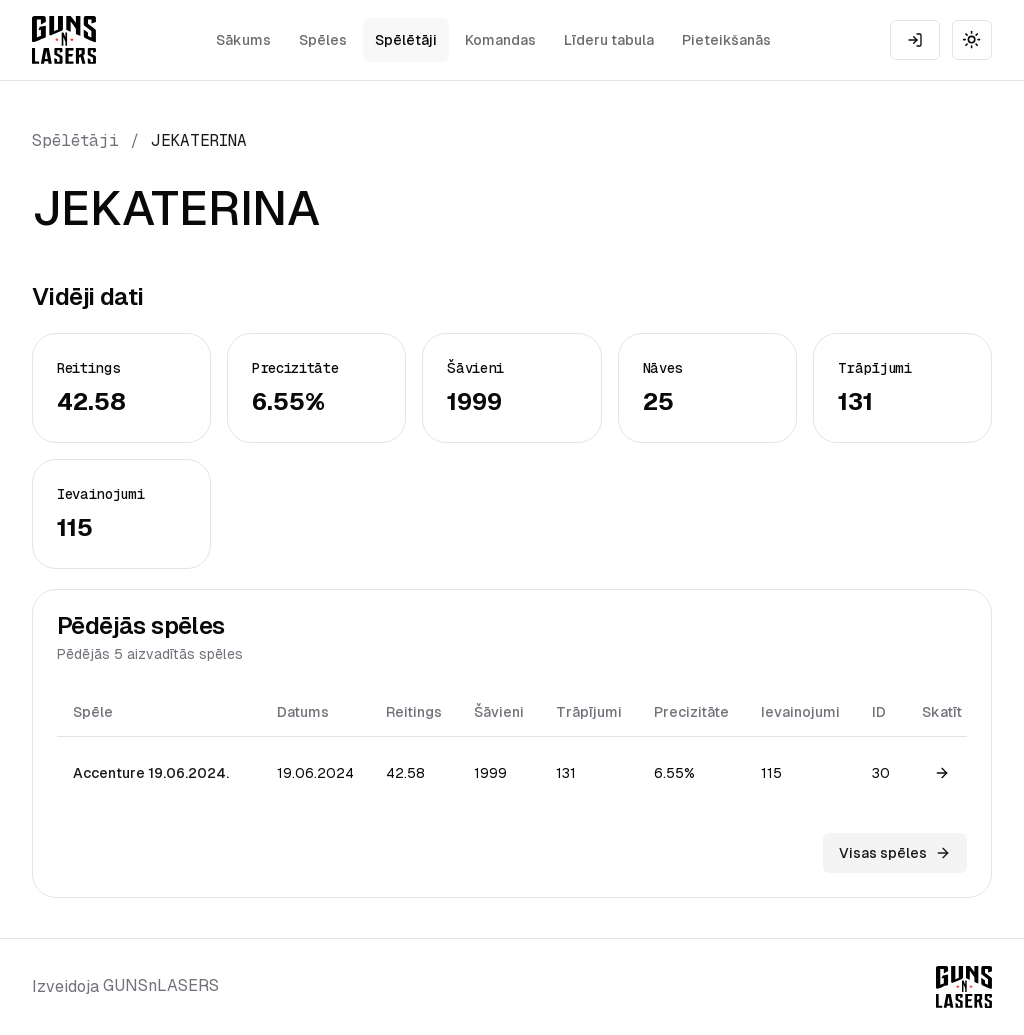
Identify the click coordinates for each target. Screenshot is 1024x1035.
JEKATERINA (199, 140)
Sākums (243, 40)
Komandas (500, 40)
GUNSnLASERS (161, 985)
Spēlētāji (406, 40)
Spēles (323, 40)
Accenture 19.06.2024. (151, 773)
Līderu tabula (609, 40)
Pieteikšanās (726, 40)
